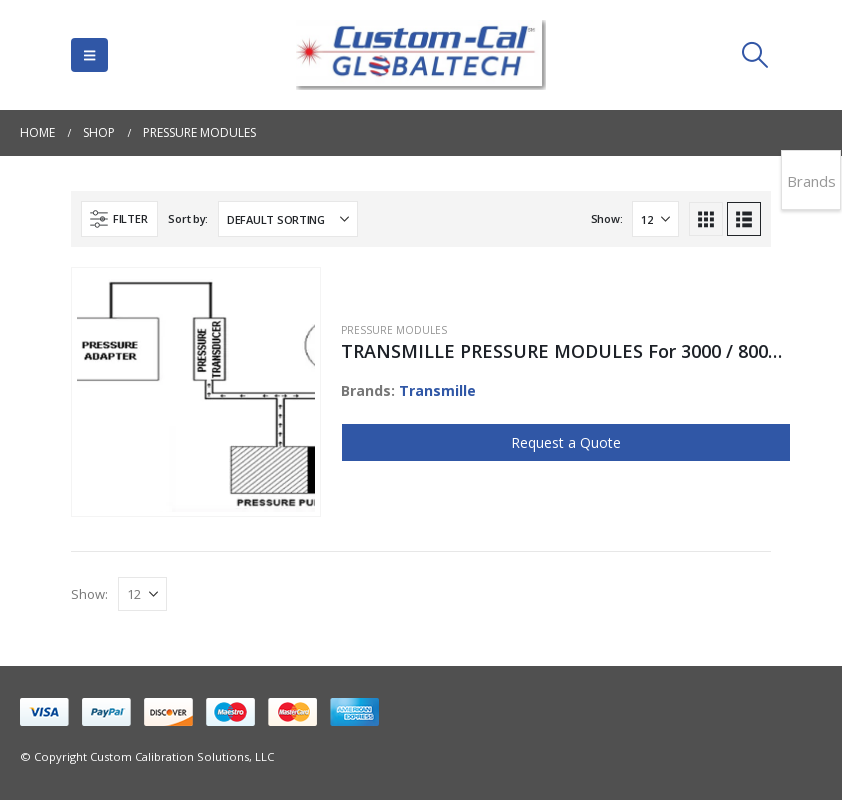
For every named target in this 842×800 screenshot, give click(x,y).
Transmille (437, 390)
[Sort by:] (288, 219)
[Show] (655, 219)
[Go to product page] (196, 392)
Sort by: (188, 218)
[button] (89, 55)
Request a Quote (566, 442)
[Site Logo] (421, 55)
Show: (607, 218)
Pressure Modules (394, 330)
